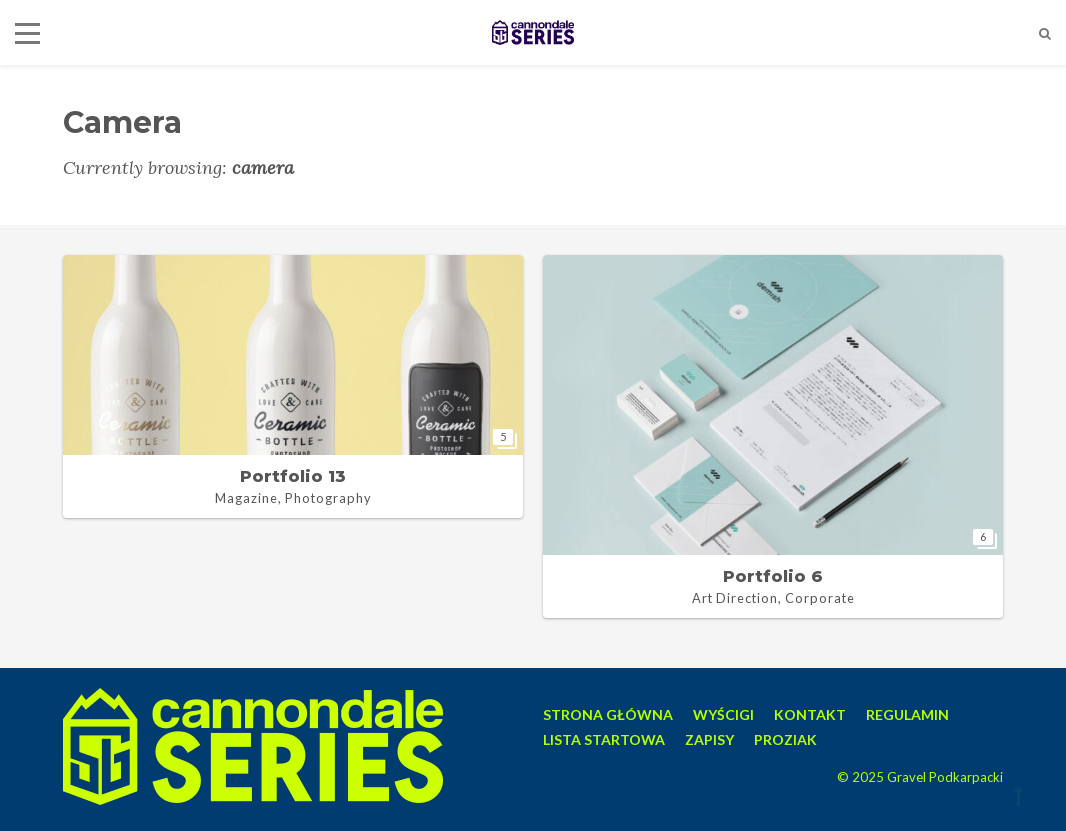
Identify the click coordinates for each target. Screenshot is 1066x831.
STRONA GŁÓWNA (608, 714)
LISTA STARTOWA (604, 739)
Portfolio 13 (293, 476)
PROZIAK (785, 739)
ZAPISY (709, 739)
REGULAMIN (907, 714)
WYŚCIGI (723, 714)
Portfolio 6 (773, 576)
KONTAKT (810, 714)
